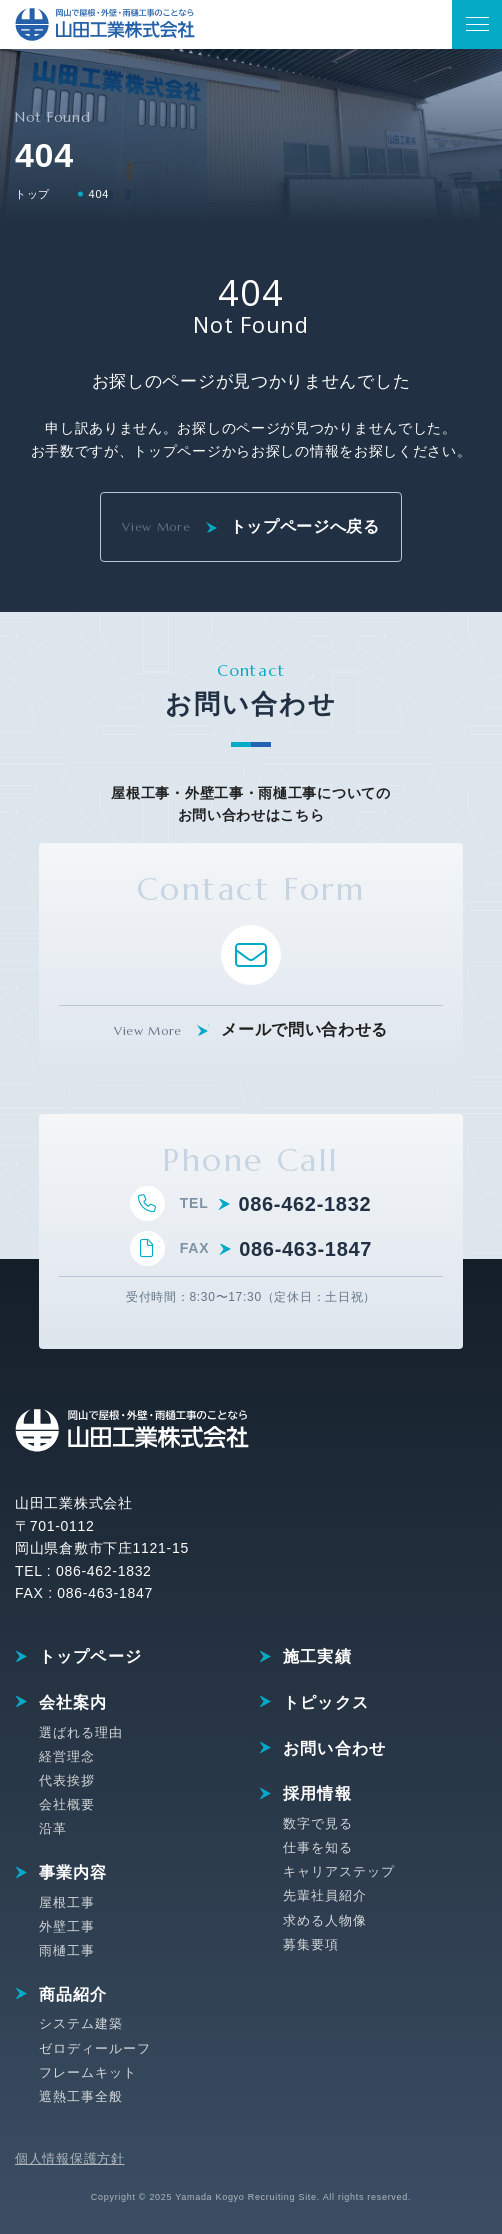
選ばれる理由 (81, 1732)
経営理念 (67, 1756)
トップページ (91, 1656)
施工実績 (317, 1656)
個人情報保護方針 (70, 2158)
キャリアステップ (339, 1871)
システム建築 (81, 2023)
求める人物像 (325, 1920)
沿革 (53, 1828)
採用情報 (317, 1793)
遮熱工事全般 (81, 2096)
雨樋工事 (67, 1950)
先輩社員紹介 (325, 1895)
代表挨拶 (67, 1780)
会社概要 (67, 1804)
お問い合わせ (335, 1748)
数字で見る (318, 1823)
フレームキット (88, 2072)
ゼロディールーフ (95, 2048)
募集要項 (311, 1944)
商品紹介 (73, 1994)
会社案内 (73, 1702)
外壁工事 (67, 1926)
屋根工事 (67, 1902)
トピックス (326, 1702)
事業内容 (73, 1872)
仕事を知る (318, 1847)
